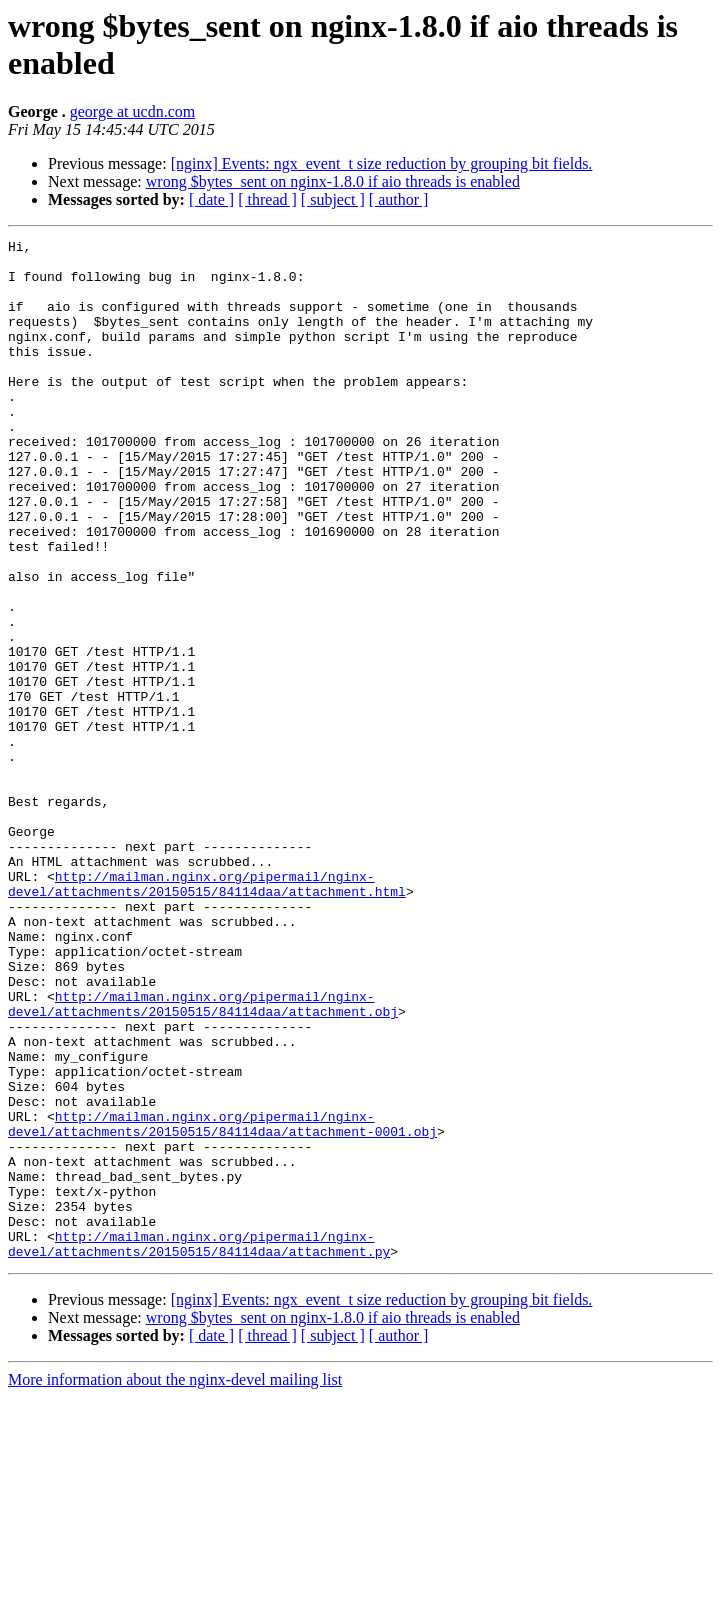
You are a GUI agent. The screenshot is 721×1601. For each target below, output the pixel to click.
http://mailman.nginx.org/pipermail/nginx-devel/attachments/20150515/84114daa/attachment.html (207, 1014)
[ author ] (399, 199)
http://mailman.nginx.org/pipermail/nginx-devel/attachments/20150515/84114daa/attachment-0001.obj (222, 1302)
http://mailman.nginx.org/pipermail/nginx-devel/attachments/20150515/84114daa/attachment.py (199, 1446)
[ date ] (211, 199)
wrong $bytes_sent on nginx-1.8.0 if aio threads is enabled (333, 181)
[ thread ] (267, 199)
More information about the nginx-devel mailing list (175, 1583)
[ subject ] (333, 199)
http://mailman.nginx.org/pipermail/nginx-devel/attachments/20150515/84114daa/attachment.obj (203, 1158)
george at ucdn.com (132, 111)
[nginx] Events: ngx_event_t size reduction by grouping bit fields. (382, 163)
